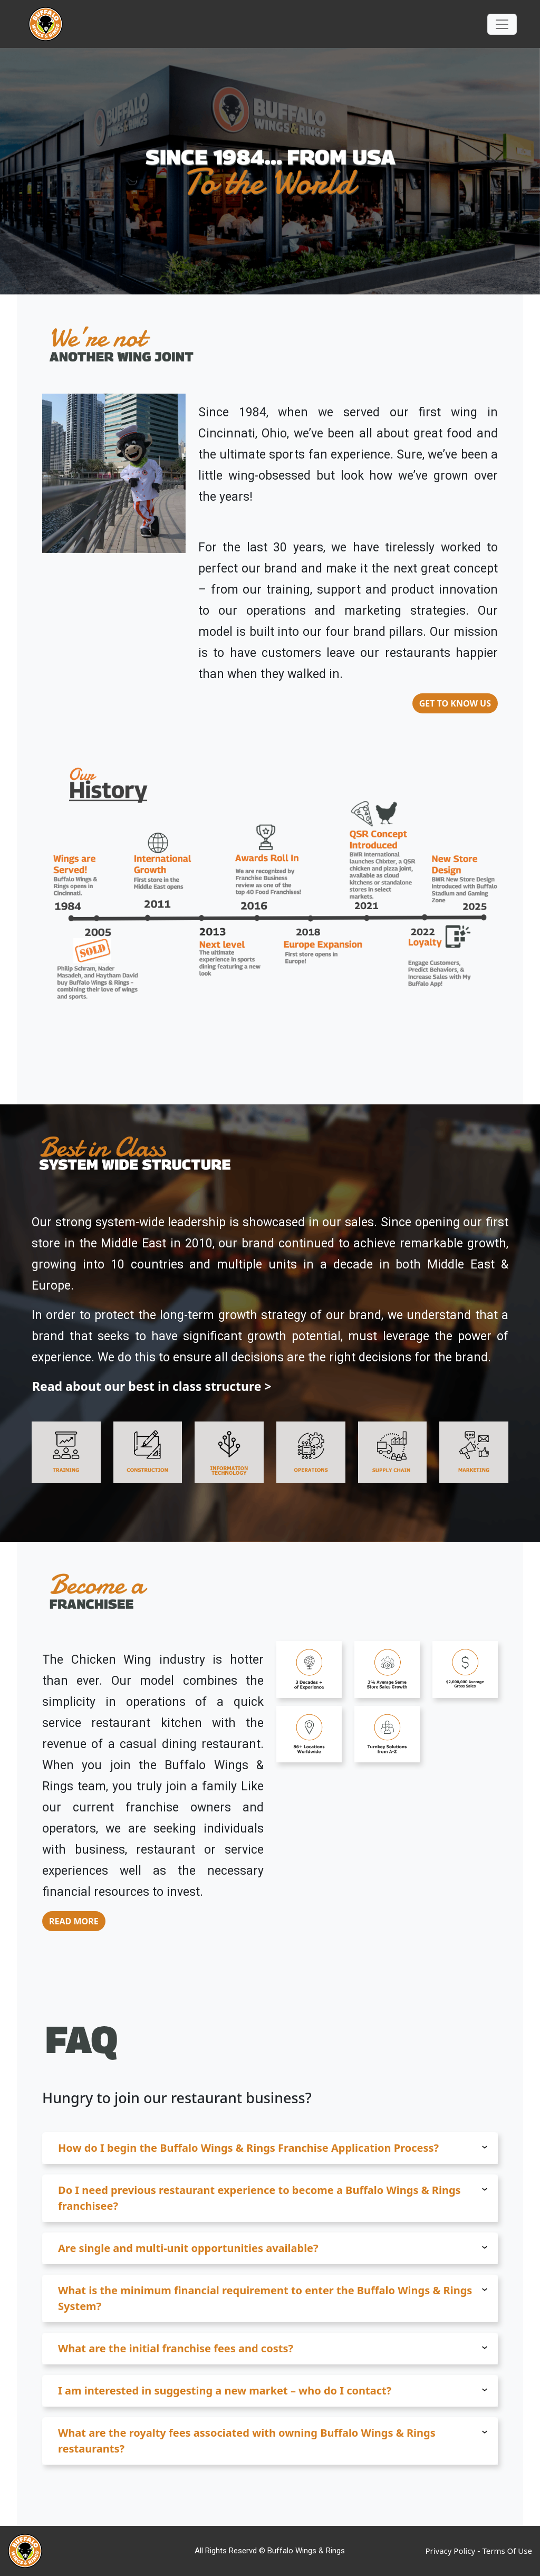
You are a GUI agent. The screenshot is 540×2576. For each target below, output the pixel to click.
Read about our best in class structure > (152, 1386)
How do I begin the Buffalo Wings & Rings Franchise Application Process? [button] (272, 2148)
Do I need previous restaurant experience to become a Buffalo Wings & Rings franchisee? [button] (272, 2198)
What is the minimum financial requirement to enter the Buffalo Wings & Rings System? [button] (272, 2298)
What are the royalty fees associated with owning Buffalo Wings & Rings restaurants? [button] (272, 2441)
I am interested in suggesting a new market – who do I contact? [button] (272, 2390)
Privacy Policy (450, 2550)
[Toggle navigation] (502, 24)
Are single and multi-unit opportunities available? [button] (272, 2248)
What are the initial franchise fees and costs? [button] (272, 2348)
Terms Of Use (507, 2550)
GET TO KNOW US (455, 703)
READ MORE (74, 1921)
